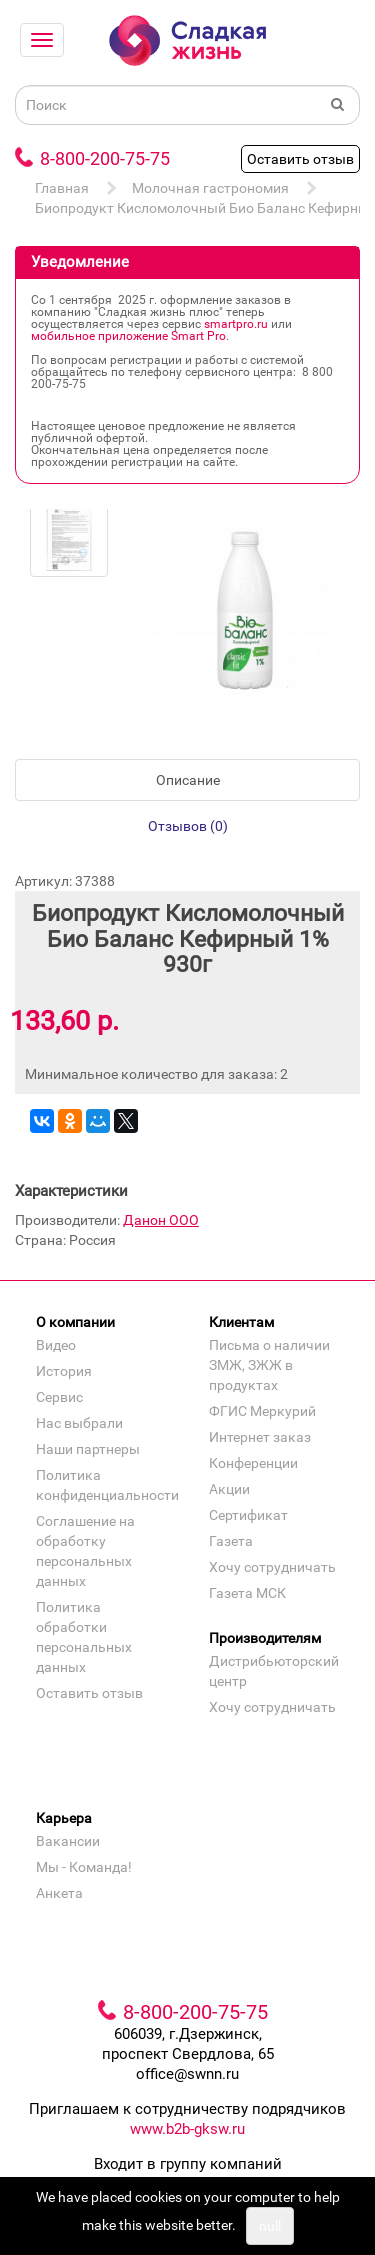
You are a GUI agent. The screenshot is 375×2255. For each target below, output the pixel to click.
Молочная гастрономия (210, 188)
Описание (188, 780)
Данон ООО (161, 1220)
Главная (62, 188)
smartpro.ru (236, 324)
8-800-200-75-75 (105, 158)
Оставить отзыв (300, 159)
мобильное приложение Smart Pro (128, 336)
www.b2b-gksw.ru (187, 2129)
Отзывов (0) (188, 826)
